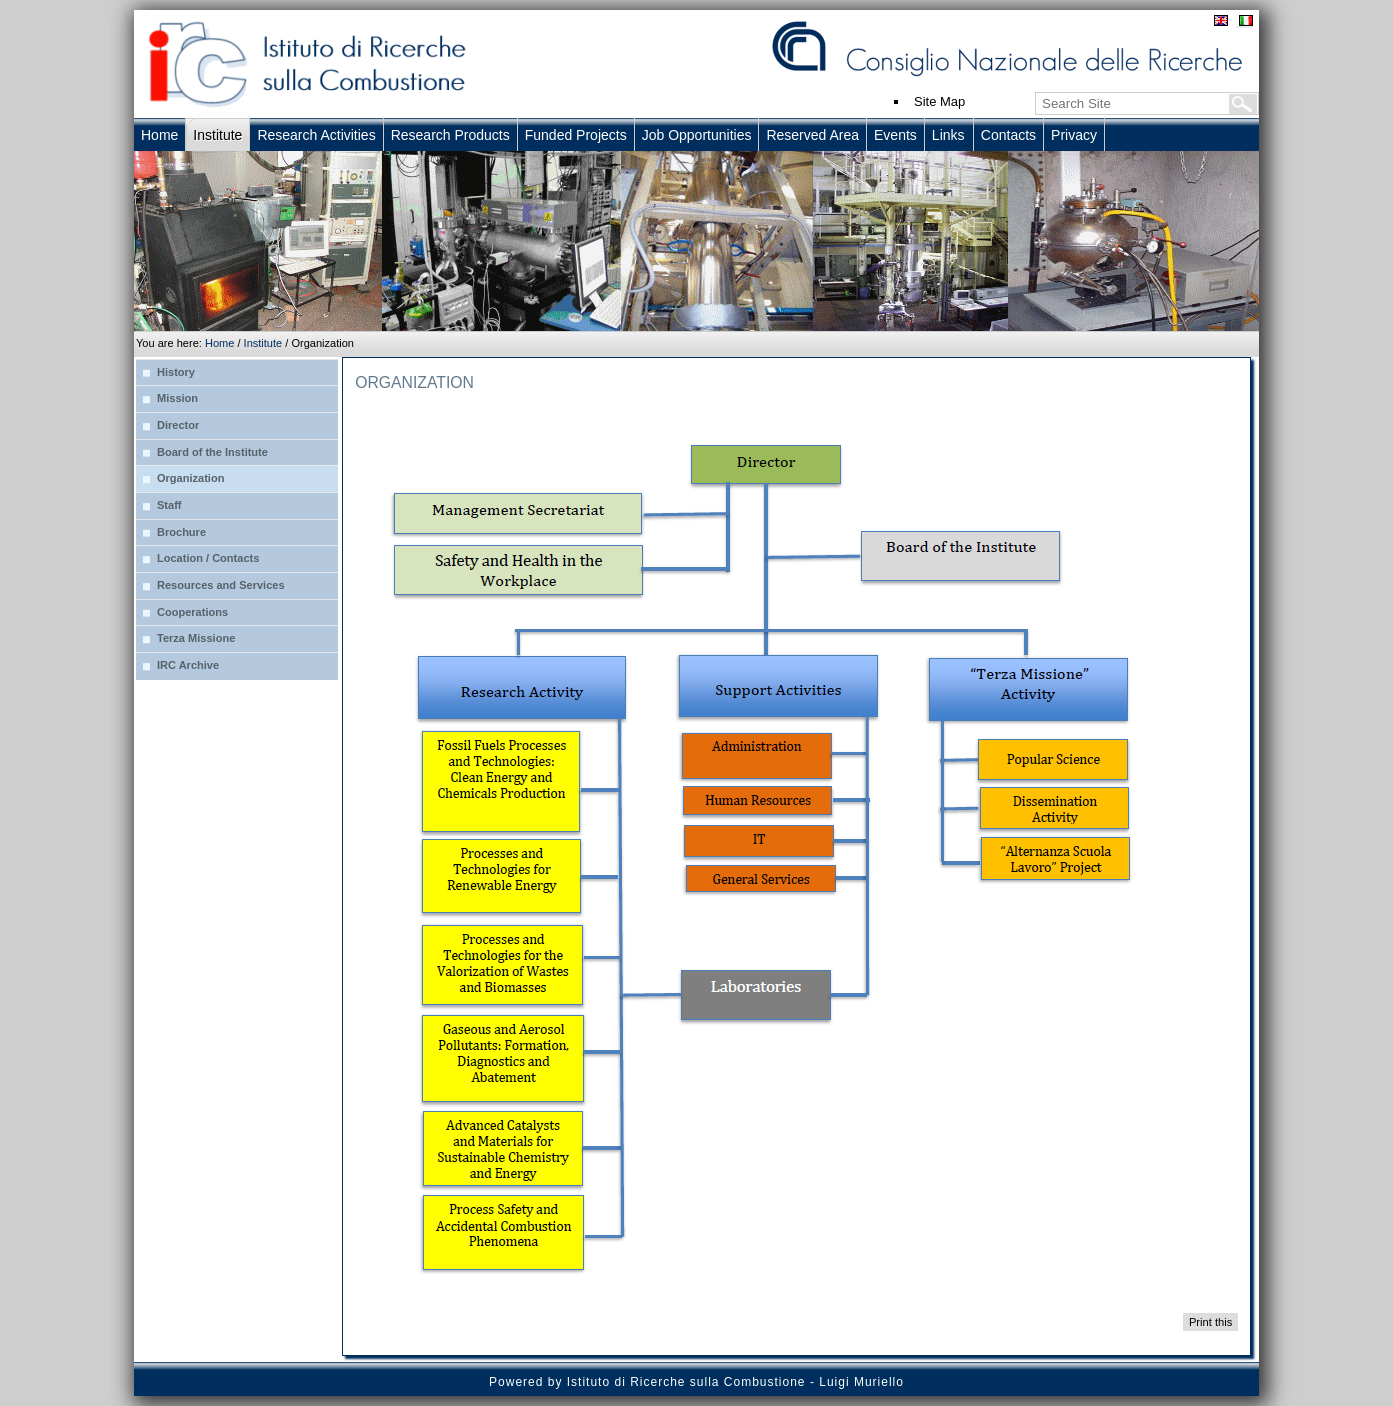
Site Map (939, 101)
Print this (1210, 1322)
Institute (263, 343)
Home (219, 343)
